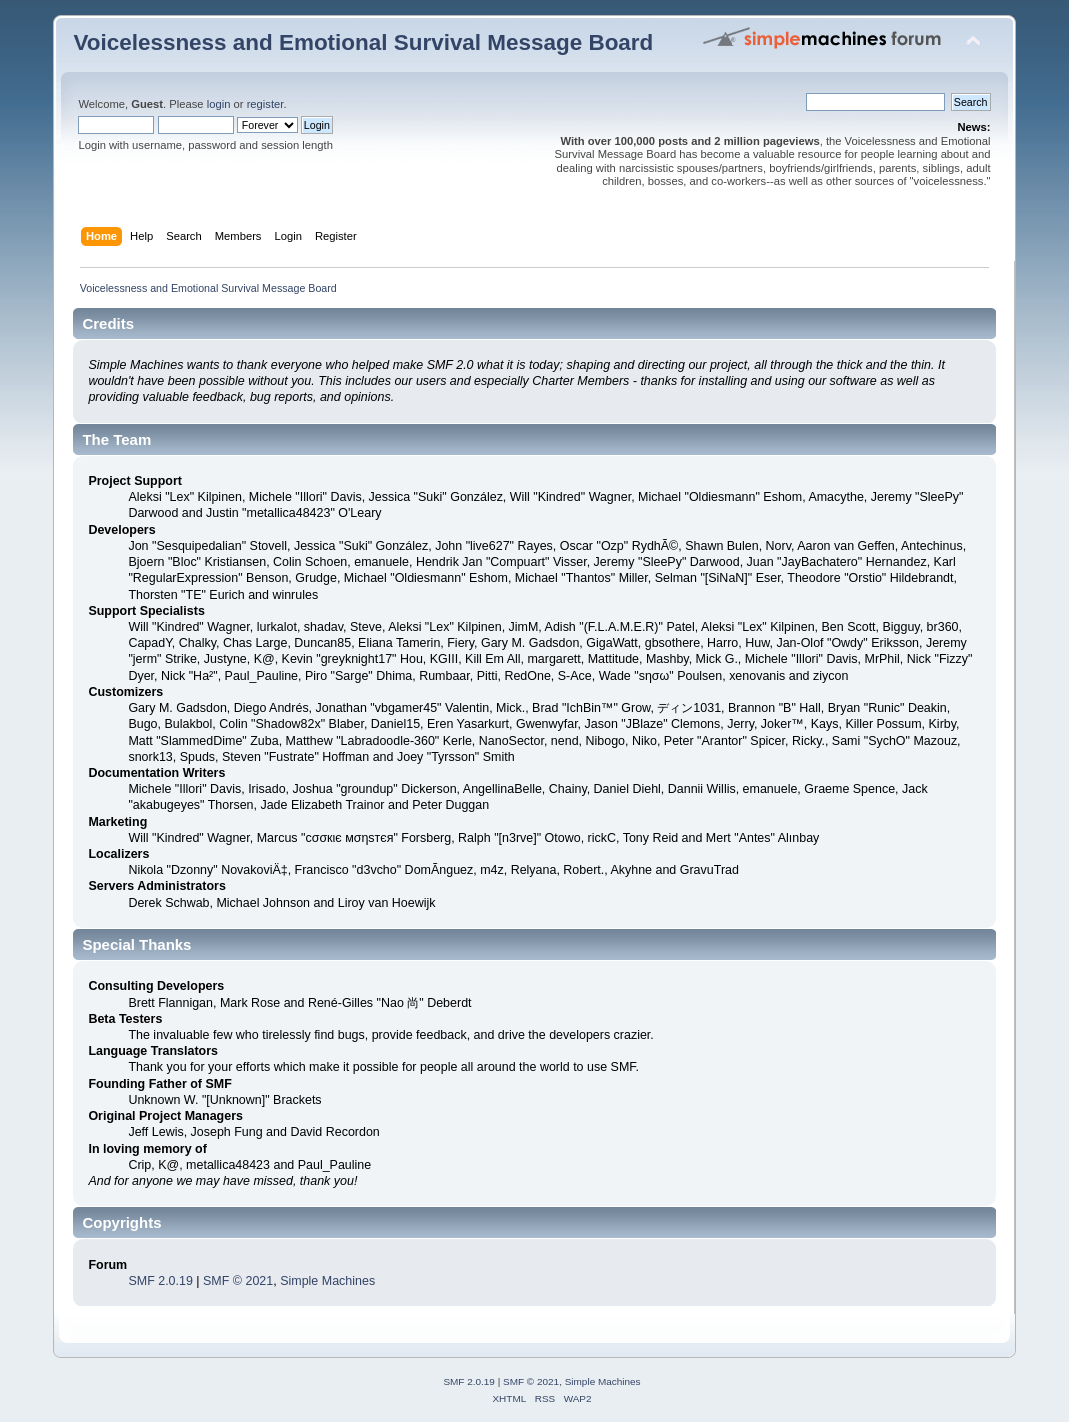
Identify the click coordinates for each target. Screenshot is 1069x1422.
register (265, 104)
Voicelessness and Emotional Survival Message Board (363, 42)
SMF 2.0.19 (160, 1281)
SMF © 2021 (238, 1281)
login (219, 104)
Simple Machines (327, 1281)
